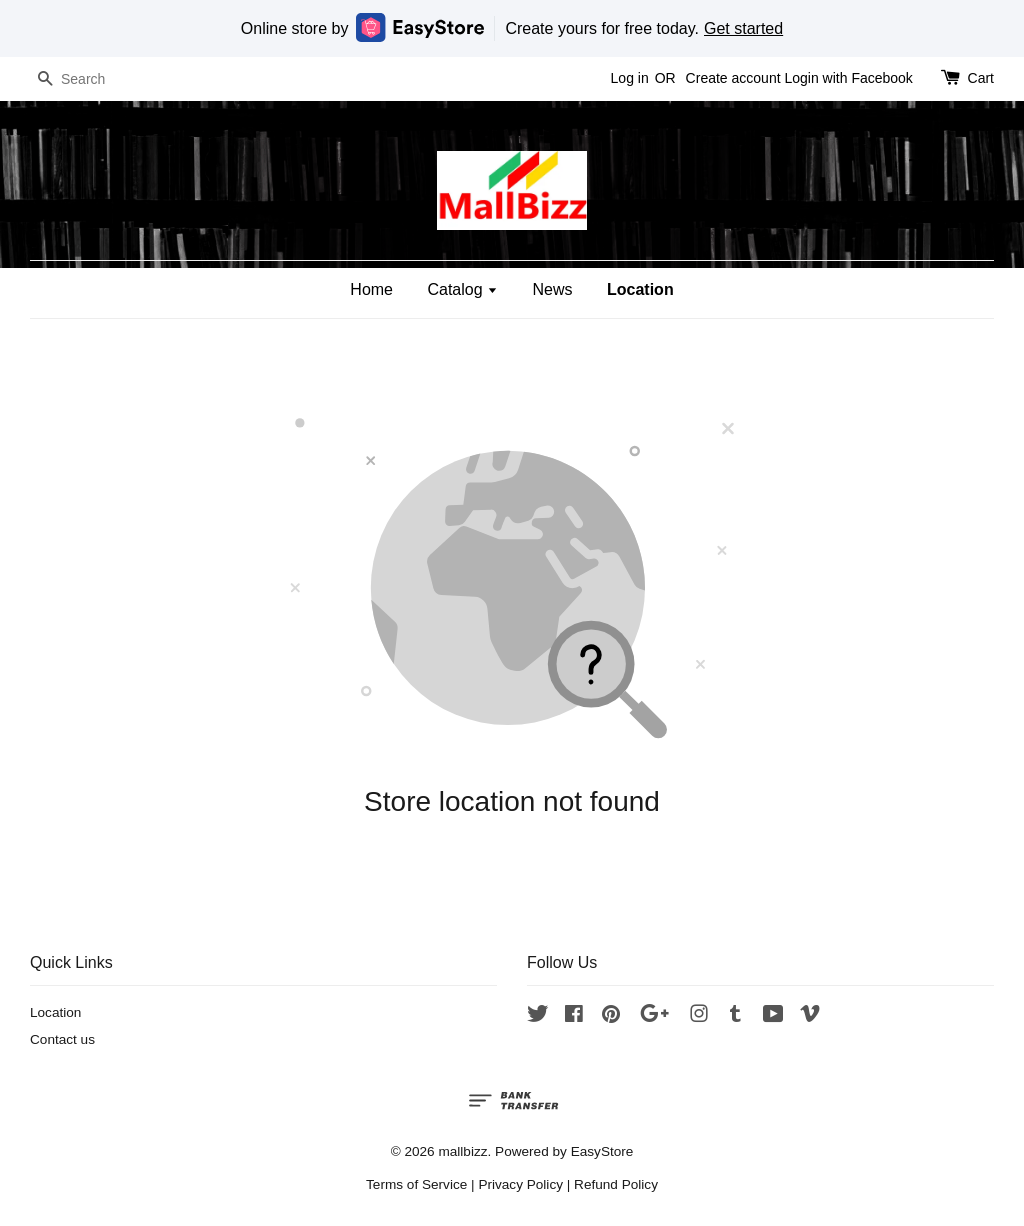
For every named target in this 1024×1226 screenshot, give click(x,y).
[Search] (90, 79)
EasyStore (602, 1151)
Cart (981, 78)
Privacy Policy (520, 1184)
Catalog (462, 289)
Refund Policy (616, 1184)
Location (640, 289)
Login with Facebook (848, 78)
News (553, 289)
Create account (733, 78)
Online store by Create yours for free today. (512, 27)
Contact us (62, 1039)
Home (371, 289)
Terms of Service (416, 1184)
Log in (630, 78)
